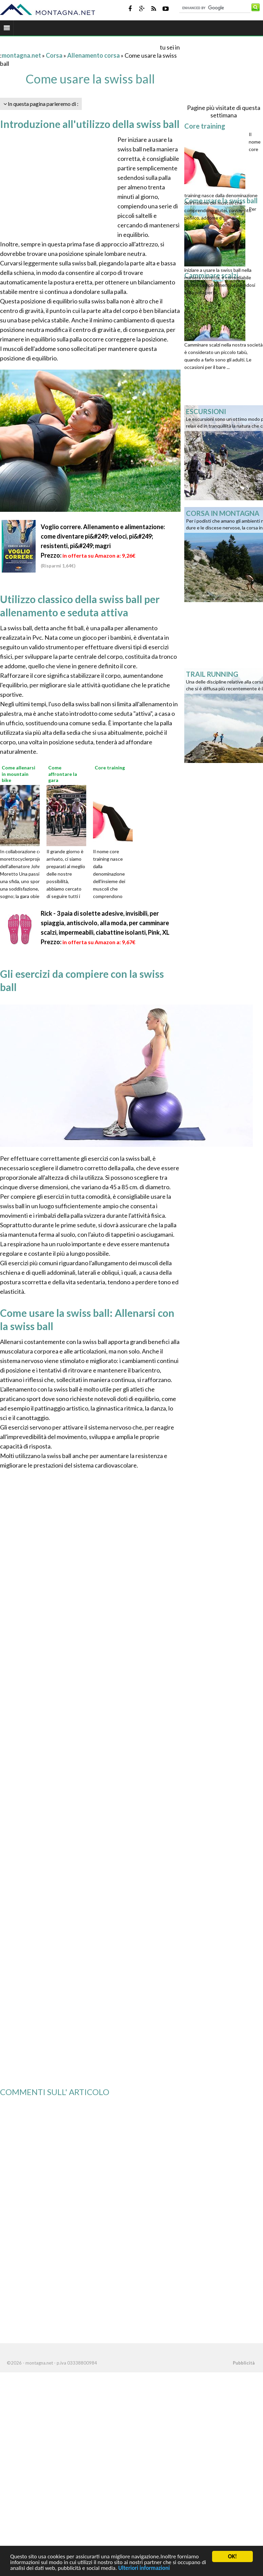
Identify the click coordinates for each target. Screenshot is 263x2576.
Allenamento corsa (93, 55)
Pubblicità (244, 2363)
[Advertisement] (79, 47)
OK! (232, 2556)
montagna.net (21, 55)
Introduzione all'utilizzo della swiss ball (90, 124)
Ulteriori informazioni (144, 2568)
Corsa (54, 55)
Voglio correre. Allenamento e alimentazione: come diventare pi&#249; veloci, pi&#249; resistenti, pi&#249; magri (103, 536)
